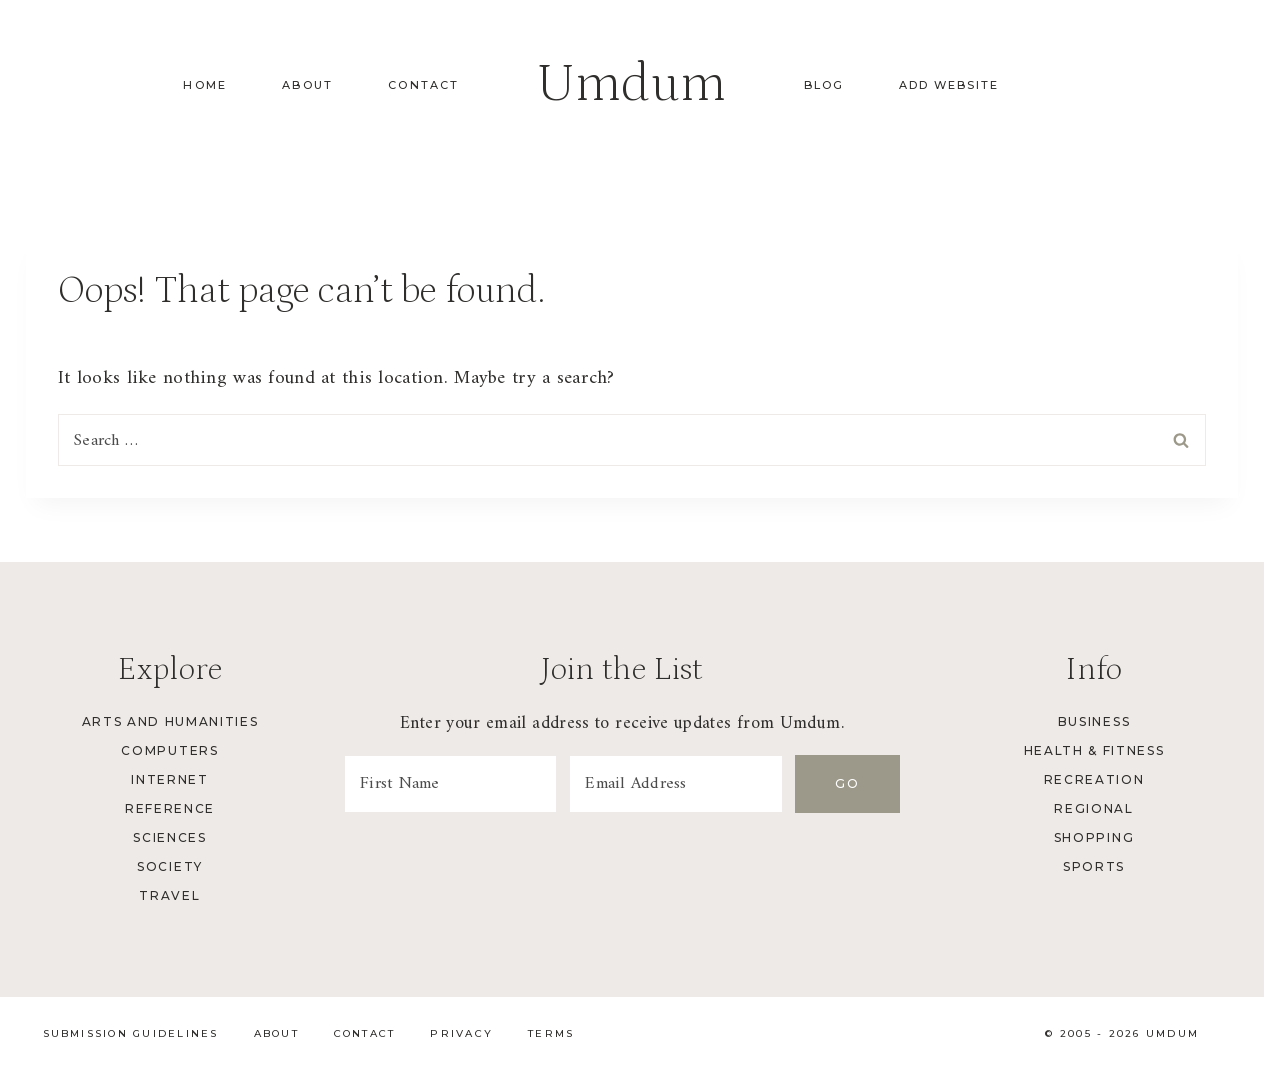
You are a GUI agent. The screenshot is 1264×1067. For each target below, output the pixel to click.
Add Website (949, 85)
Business (1094, 721)
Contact (423, 85)
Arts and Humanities (170, 721)
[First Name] (452, 784)
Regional (1093, 808)
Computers (169, 750)
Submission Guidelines (131, 1033)
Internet (169, 779)
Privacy (461, 1033)
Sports (1094, 866)
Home (205, 85)
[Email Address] (680, 784)
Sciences (169, 837)
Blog (824, 85)
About (307, 85)
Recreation (1094, 779)
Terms (551, 1033)
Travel (169, 895)
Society (170, 866)
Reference (170, 808)
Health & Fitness (1094, 750)
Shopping (1094, 837)
